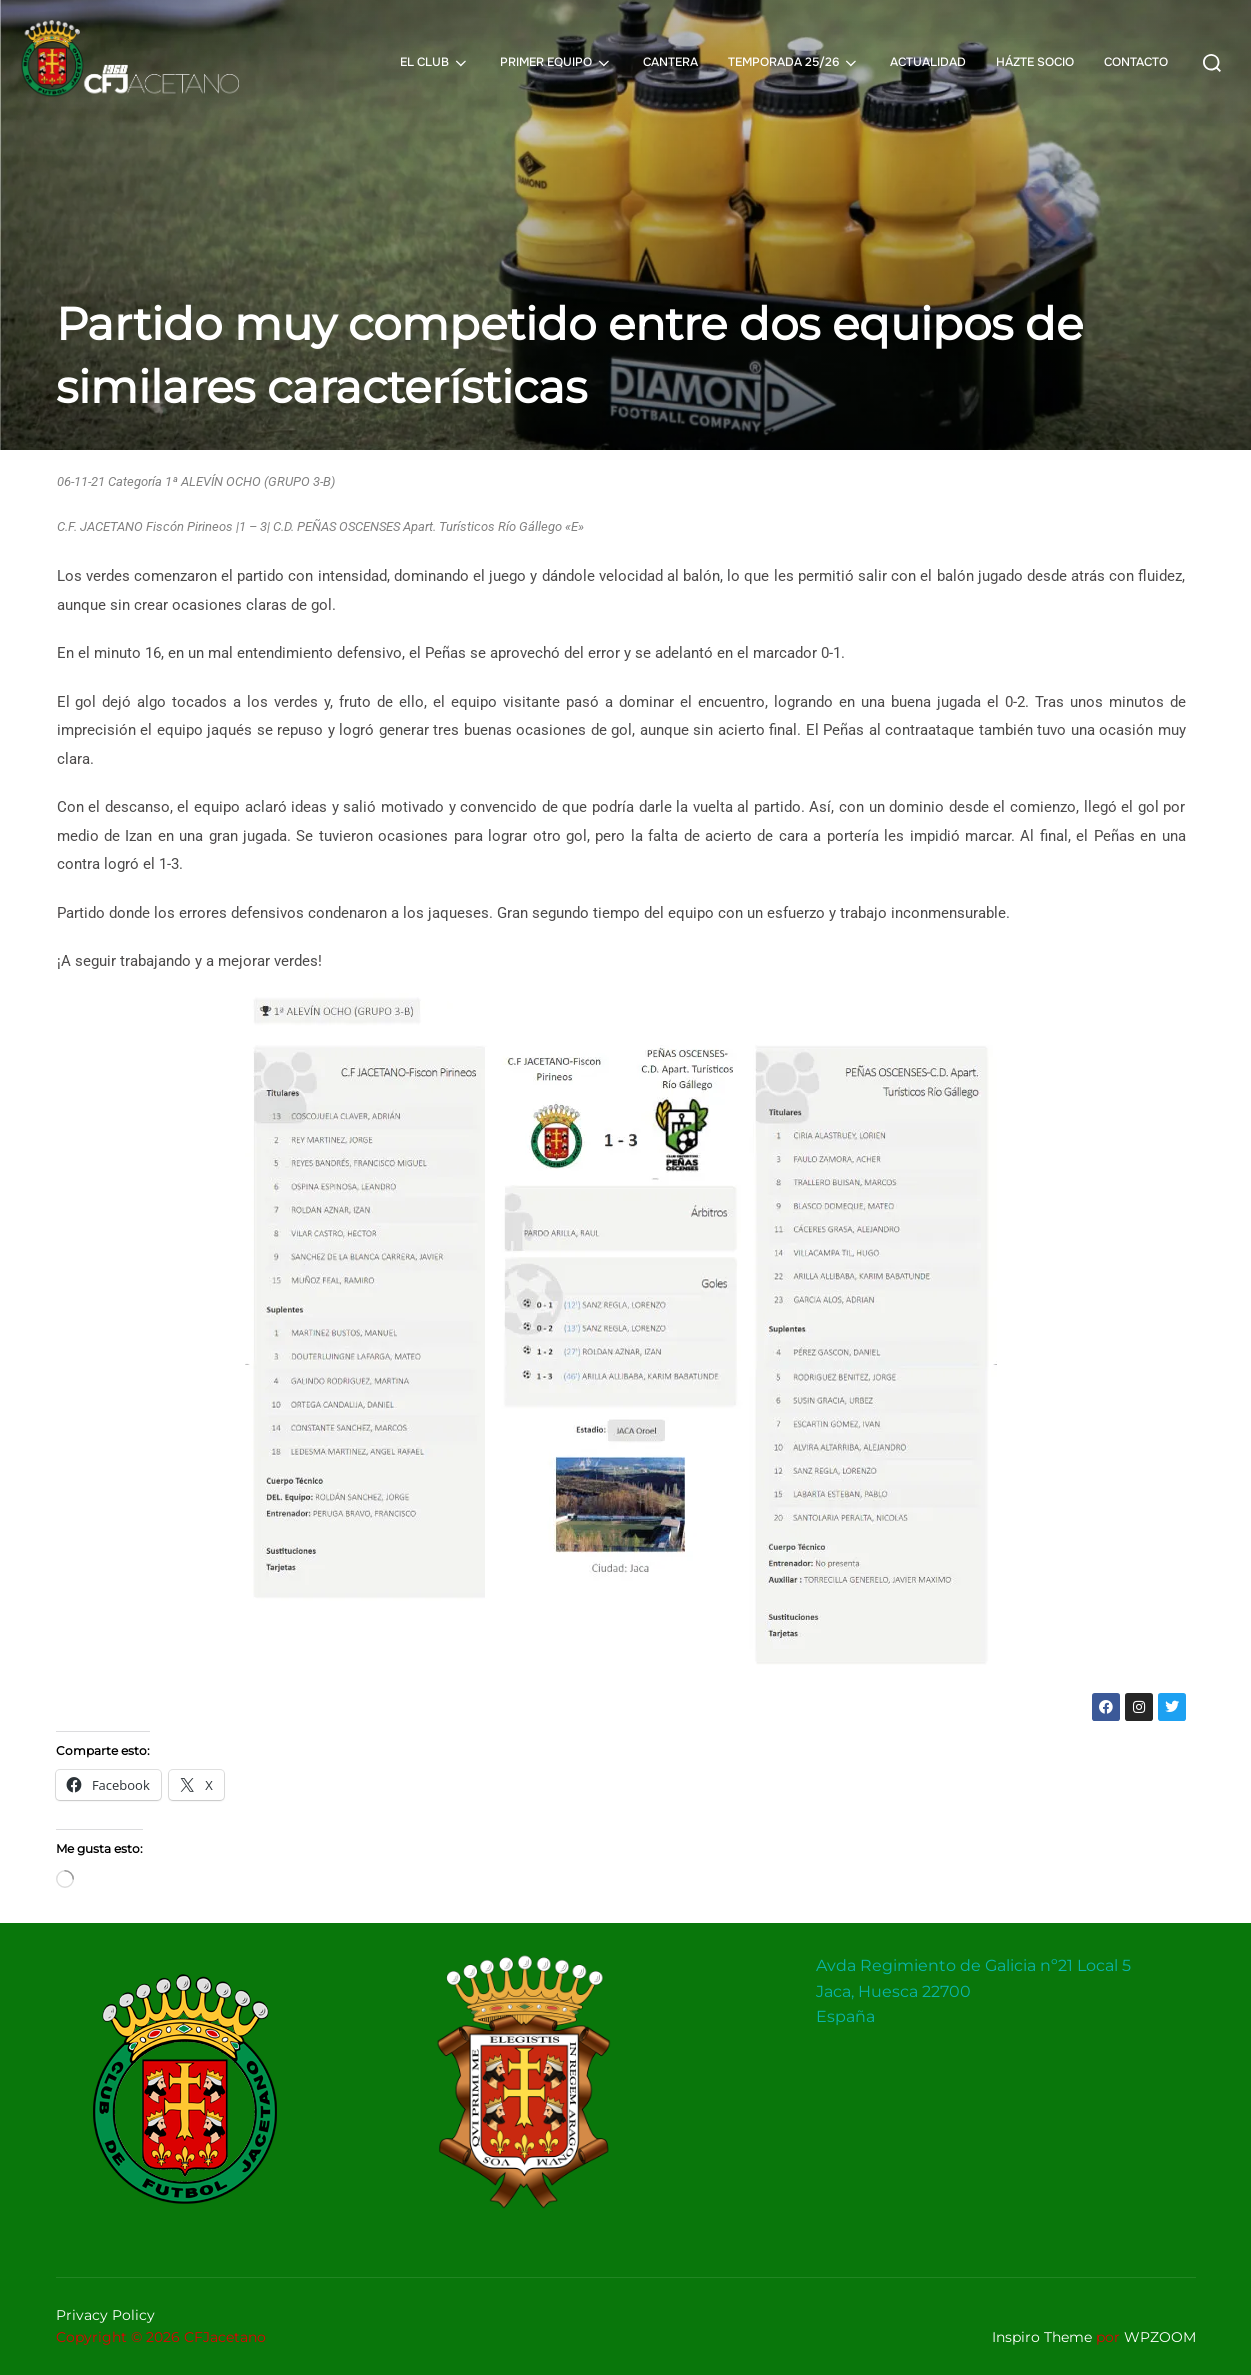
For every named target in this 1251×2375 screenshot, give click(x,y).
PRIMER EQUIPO (556, 63)
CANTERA (670, 62)
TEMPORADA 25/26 (794, 63)
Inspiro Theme (1042, 2337)
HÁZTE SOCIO (1035, 62)
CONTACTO (1136, 62)
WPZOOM (1160, 2337)
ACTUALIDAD (928, 62)
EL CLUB (435, 63)
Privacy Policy (105, 2315)
